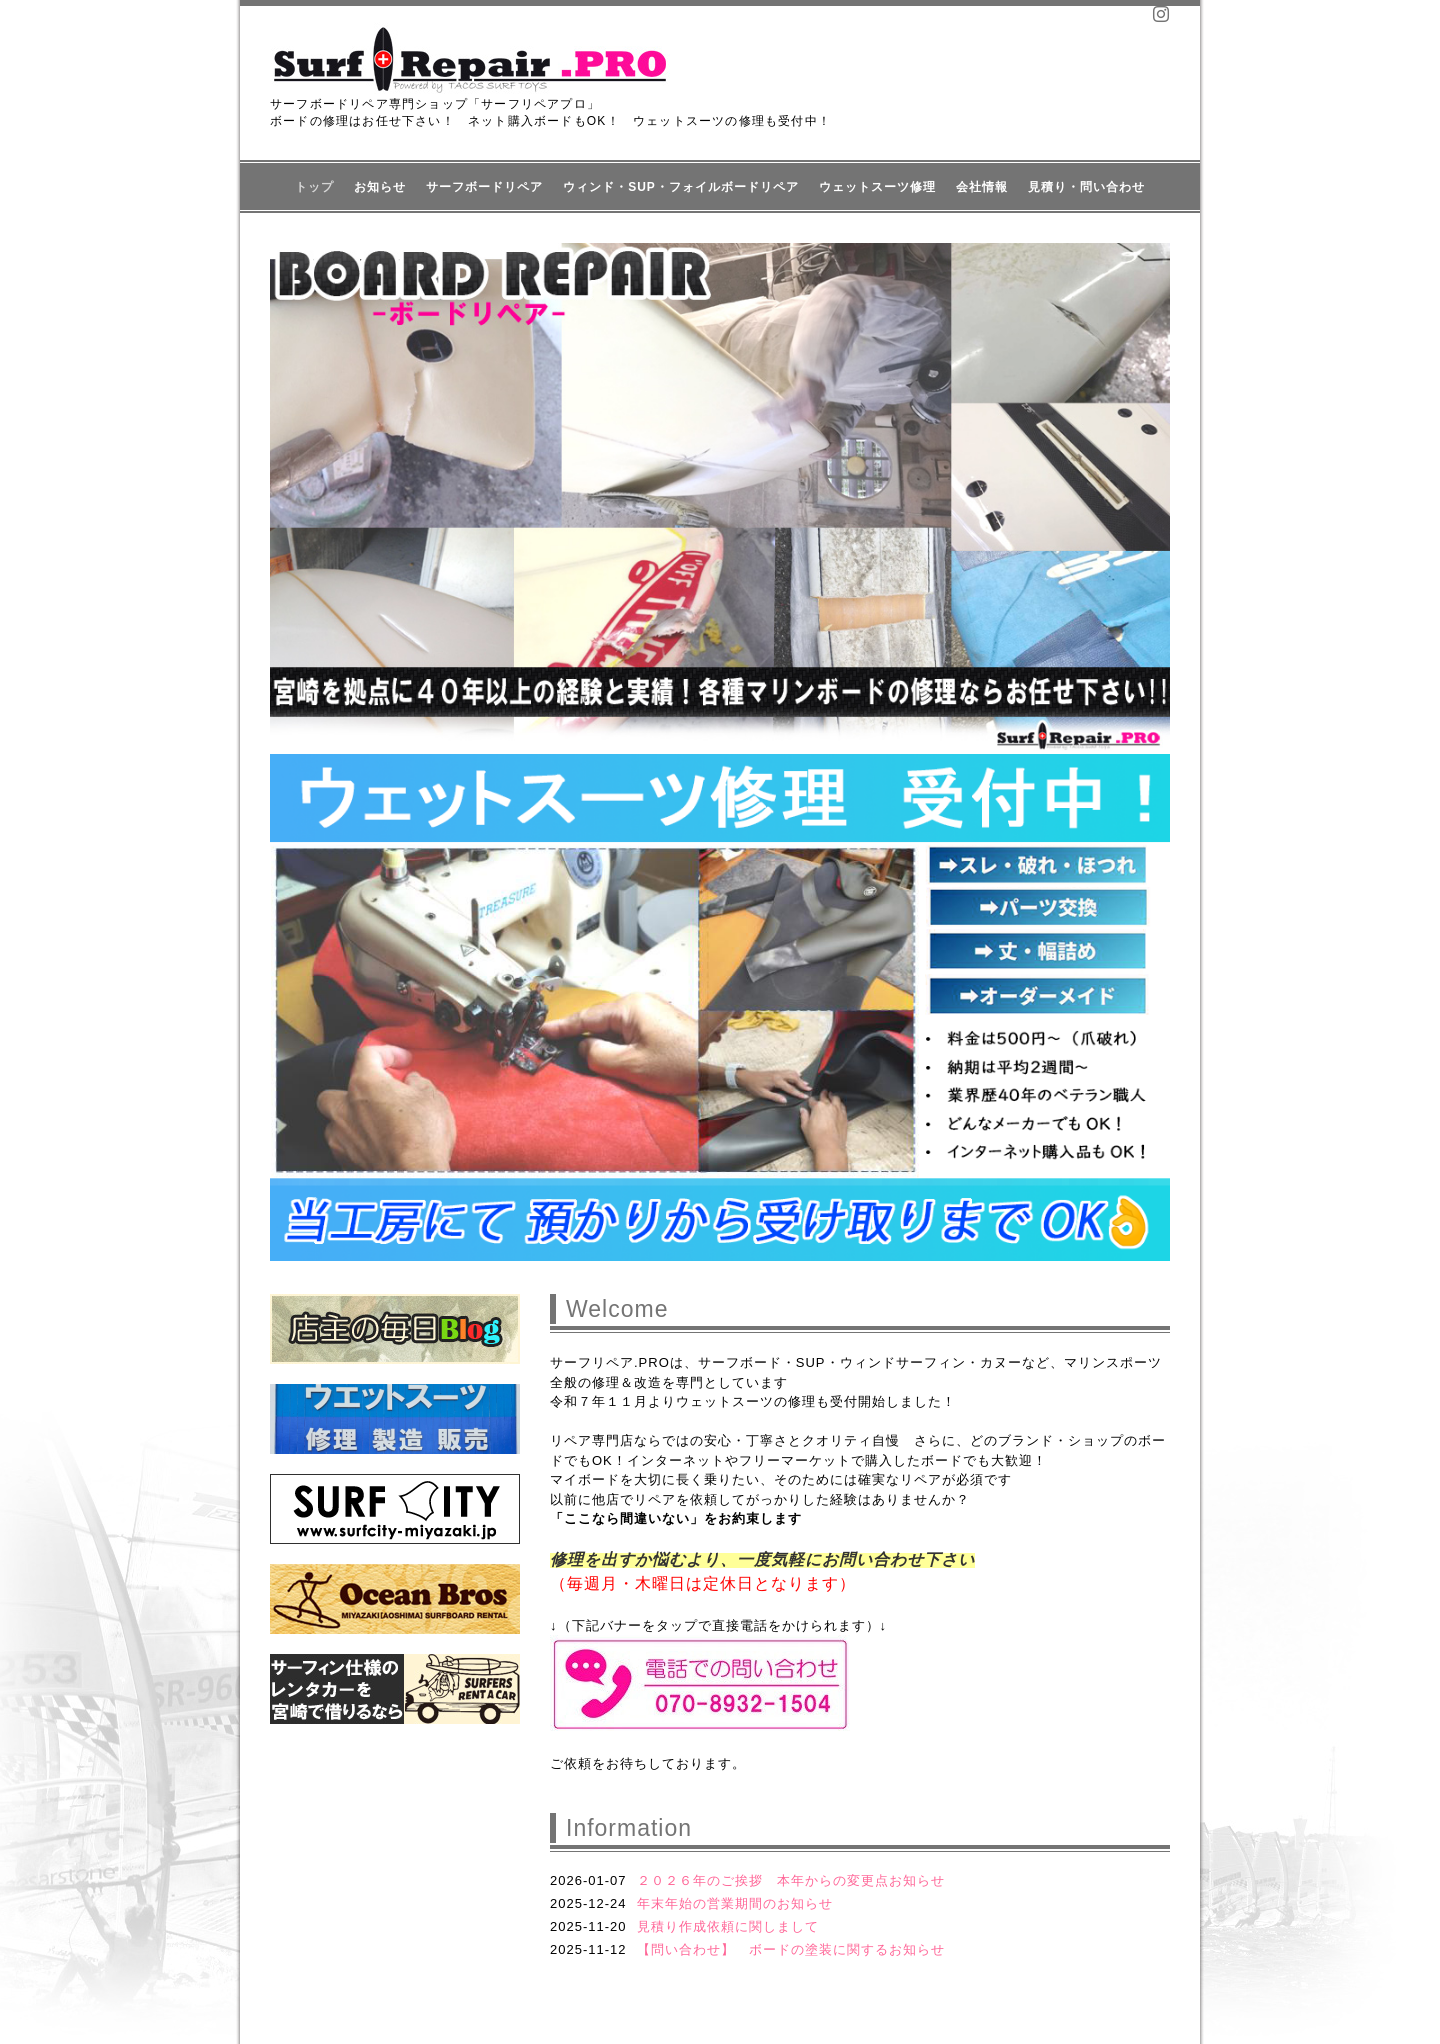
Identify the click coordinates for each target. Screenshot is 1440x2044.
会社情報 (982, 187)
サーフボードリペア (484, 187)
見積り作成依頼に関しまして (728, 1926)
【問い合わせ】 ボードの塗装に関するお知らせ (791, 1949)
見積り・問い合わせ (1086, 187)
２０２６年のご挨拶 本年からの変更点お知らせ (791, 1880)
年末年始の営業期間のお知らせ (735, 1903)
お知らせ (380, 187)
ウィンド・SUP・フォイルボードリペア (681, 187)
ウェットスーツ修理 (877, 187)
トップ (314, 187)
